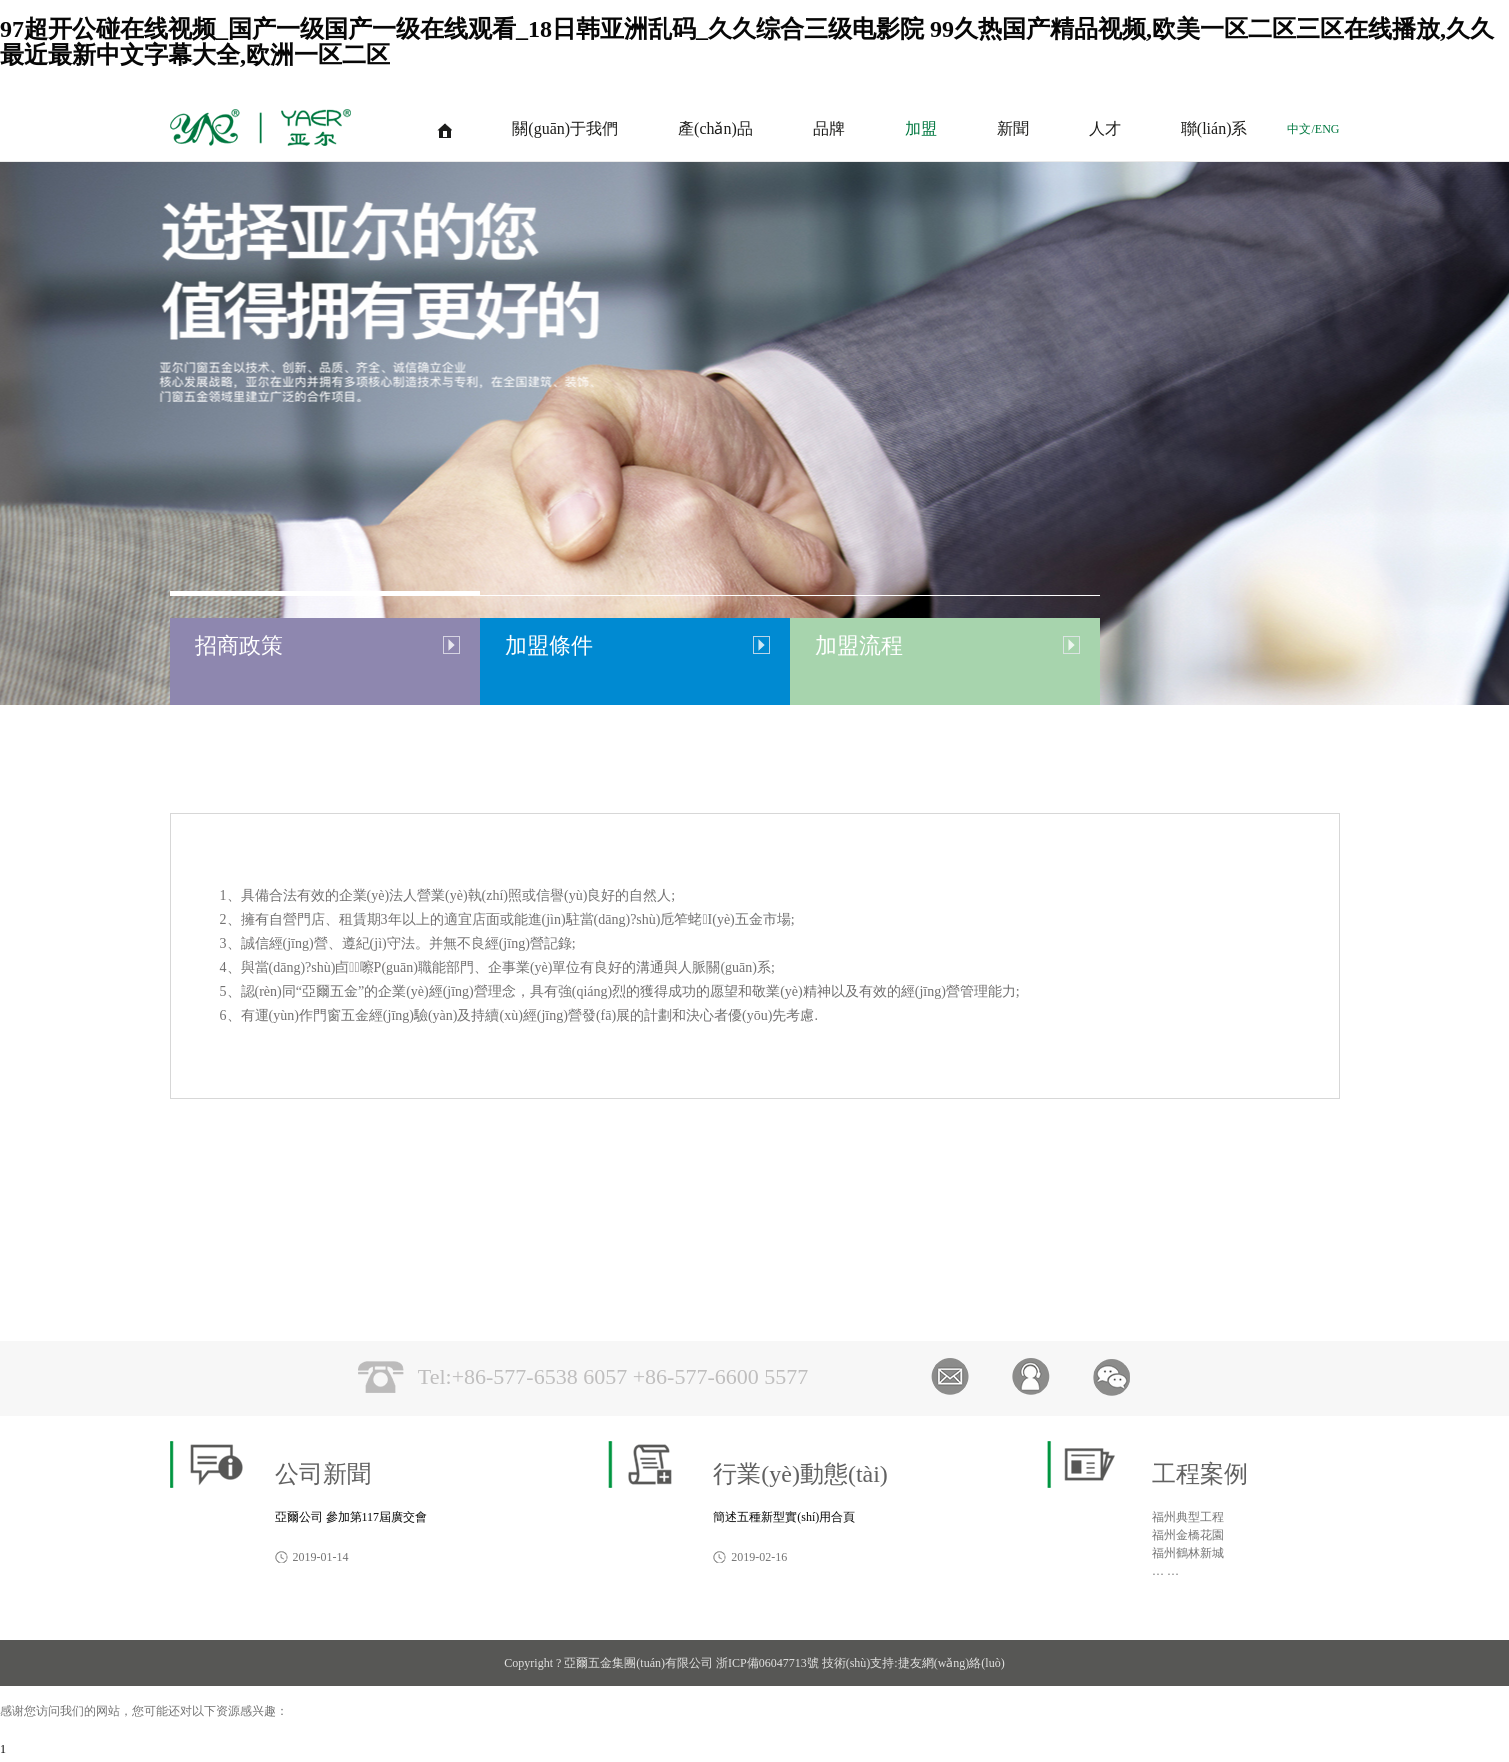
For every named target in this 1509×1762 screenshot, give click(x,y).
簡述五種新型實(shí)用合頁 (784, 1517)
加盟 (921, 128)
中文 (1299, 129)
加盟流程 (859, 645)
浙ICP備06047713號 (767, 1663)
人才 (1105, 128)
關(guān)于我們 (565, 128)
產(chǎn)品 (715, 128)
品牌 (829, 128)
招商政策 (239, 645)
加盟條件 (549, 645)
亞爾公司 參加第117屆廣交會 (351, 1517)
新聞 (1013, 128)
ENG (1327, 129)
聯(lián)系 (1214, 128)
